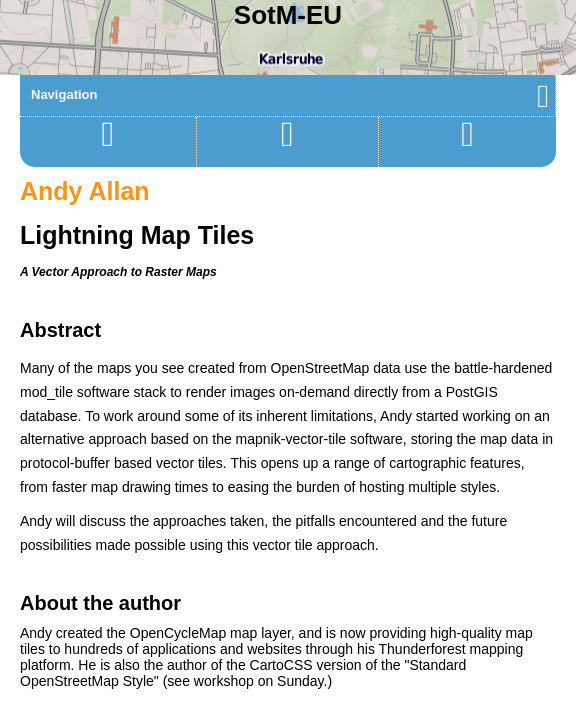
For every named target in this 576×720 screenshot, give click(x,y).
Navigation (290, 94)
